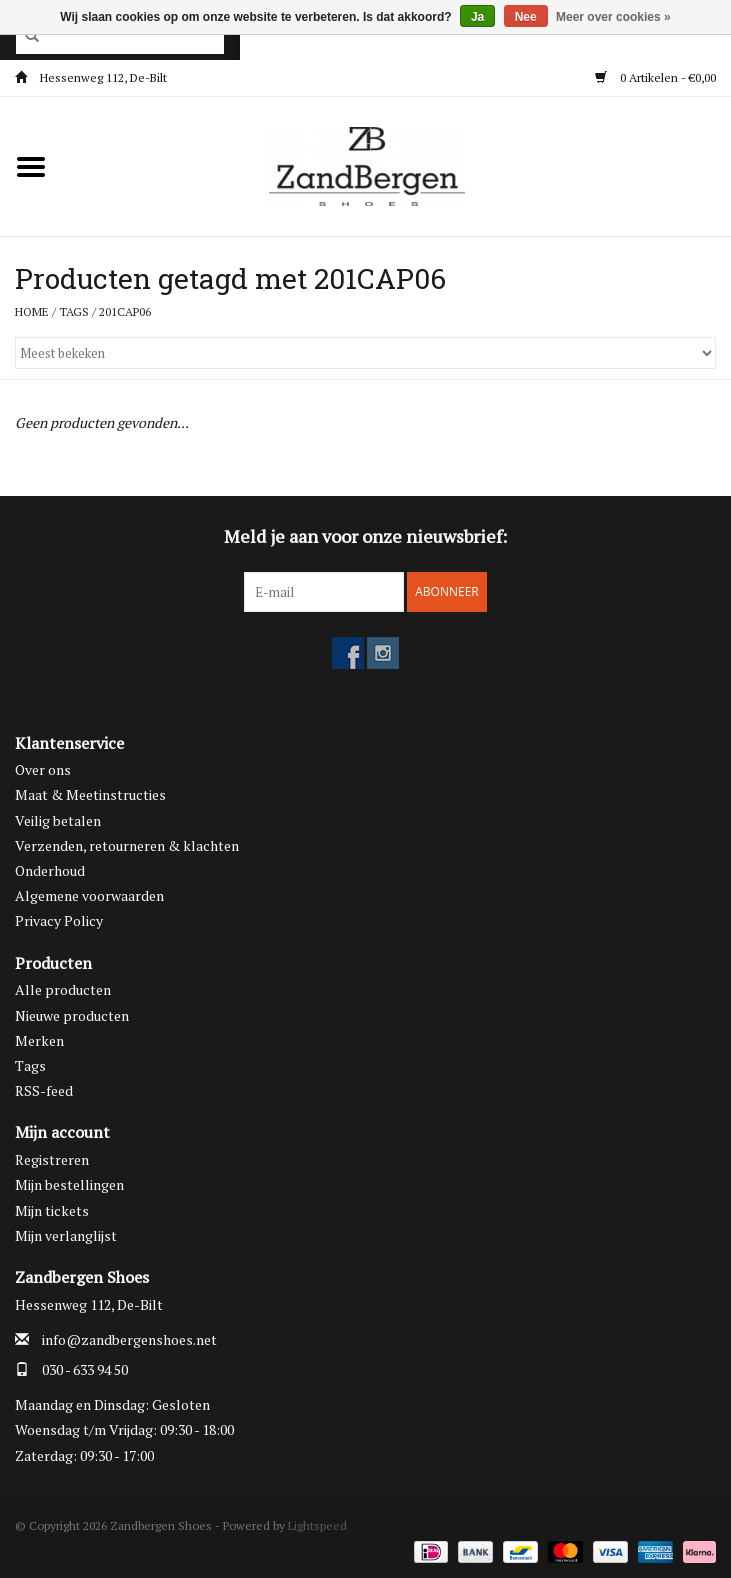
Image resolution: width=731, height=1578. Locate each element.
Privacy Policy (59, 920)
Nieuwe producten (72, 1015)
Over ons (43, 769)
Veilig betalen (58, 820)
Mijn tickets (52, 1210)
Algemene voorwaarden (89, 895)
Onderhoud (50, 870)
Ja (477, 17)
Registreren (52, 1159)
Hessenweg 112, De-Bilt (91, 77)
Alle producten (63, 989)
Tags (74, 311)
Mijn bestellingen (69, 1184)
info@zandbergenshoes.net (129, 1339)
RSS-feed (44, 1090)
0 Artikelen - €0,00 (655, 77)
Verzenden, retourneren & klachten (127, 845)
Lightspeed (317, 1525)
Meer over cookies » (613, 17)
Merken (39, 1040)
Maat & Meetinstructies (90, 794)
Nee (526, 17)
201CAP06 (125, 311)
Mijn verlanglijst (66, 1235)
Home (32, 311)
